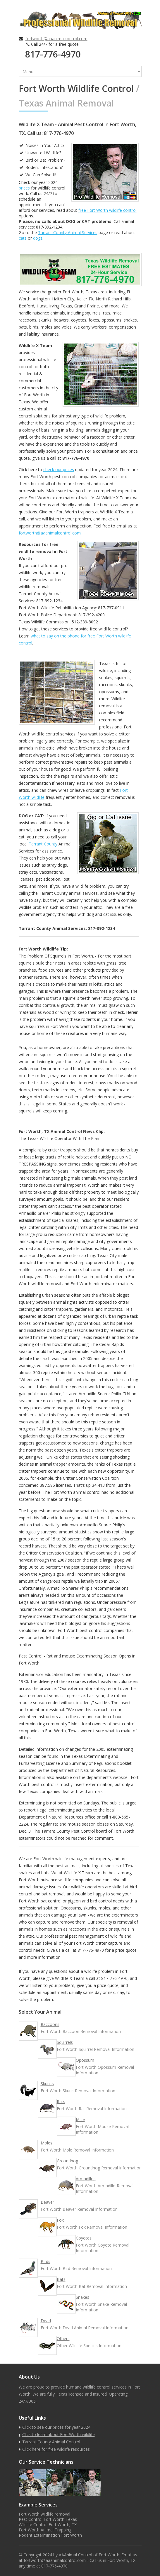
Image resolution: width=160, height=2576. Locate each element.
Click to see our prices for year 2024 (56, 2427)
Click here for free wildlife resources (56, 2449)
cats (23, 238)
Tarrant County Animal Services (67, 232)
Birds (45, 2261)
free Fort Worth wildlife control (107, 210)
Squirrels (65, 2042)
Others (63, 2338)
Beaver (47, 2202)
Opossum (85, 2060)
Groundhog (67, 2161)
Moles (46, 2143)
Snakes (82, 2297)
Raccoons (50, 2024)
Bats (61, 2279)
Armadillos (86, 2178)
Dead (46, 2320)
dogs (37, 238)
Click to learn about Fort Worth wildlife (58, 2434)
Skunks (47, 2083)
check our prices (58, 469)
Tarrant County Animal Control (51, 2442)
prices (24, 188)
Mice (80, 2119)
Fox (60, 2220)
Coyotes (84, 2238)
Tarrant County (43, 844)
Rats (61, 2101)
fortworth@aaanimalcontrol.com (56, 38)
